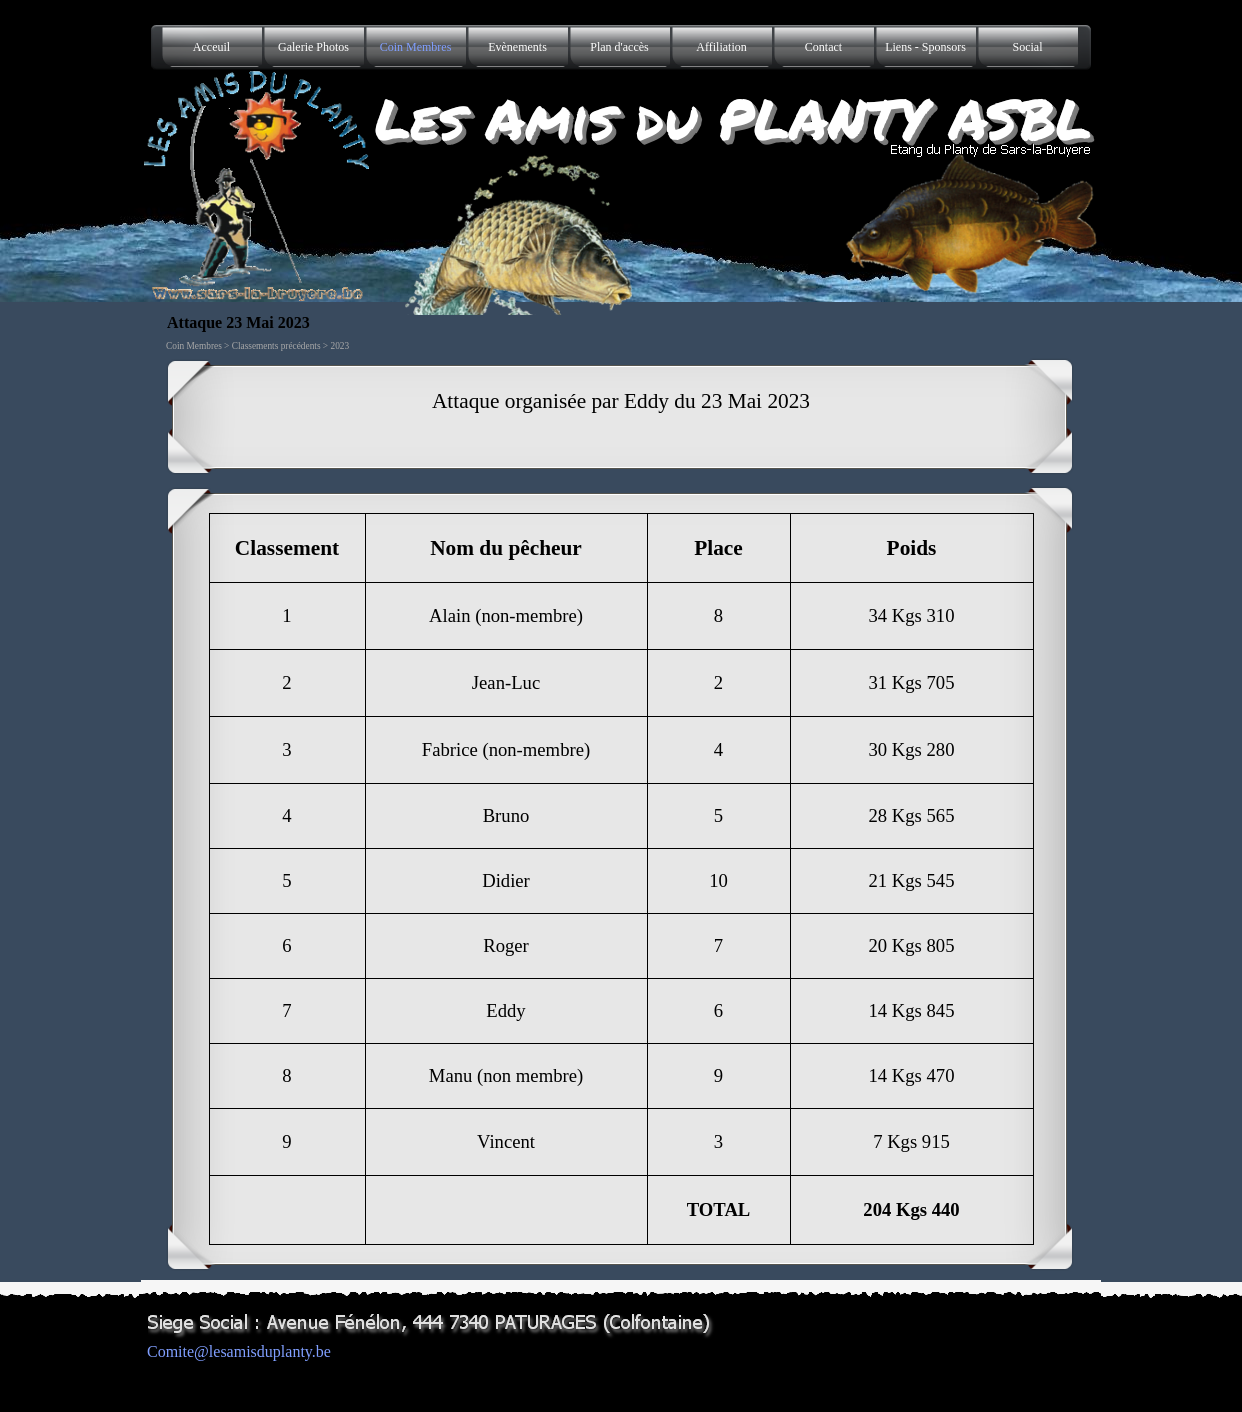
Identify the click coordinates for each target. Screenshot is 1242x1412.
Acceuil (211, 47)
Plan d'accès (619, 47)
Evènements (517, 47)
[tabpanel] (621, 417)
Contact (823, 47)
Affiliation (721, 47)
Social (1028, 47)
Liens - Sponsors (925, 47)
